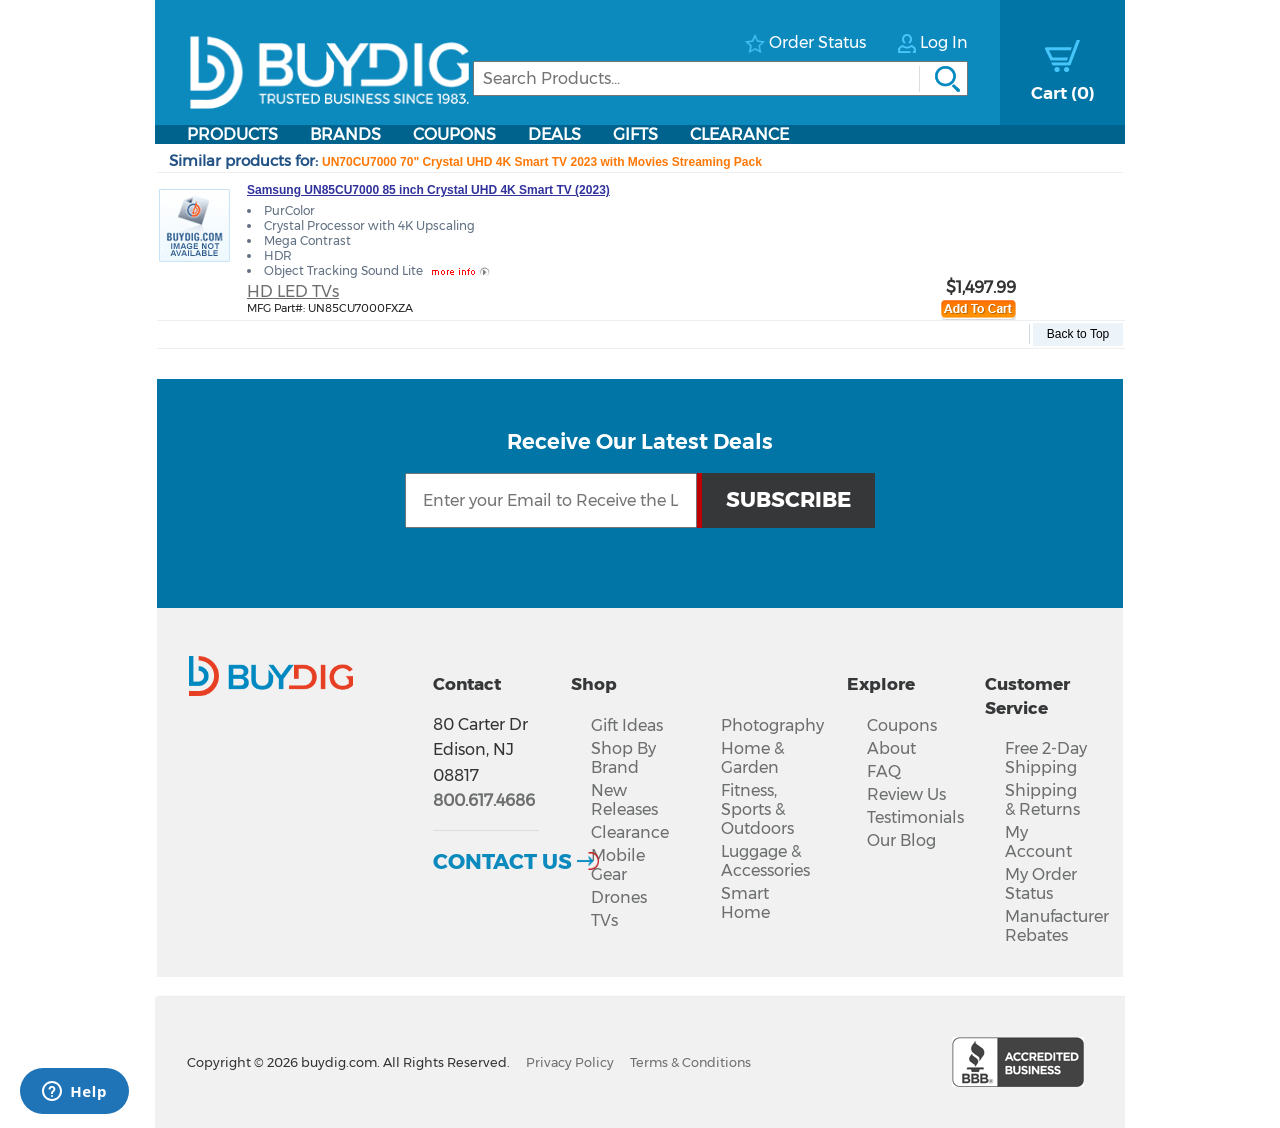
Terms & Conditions (690, 1062)
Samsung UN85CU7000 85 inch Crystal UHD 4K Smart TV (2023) (428, 190)
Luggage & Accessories (765, 861)
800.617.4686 (484, 800)
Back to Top (1078, 334)
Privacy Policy (570, 1062)
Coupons (454, 134)
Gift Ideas (627, 725)
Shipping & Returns (1042, 800)
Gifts (635, 134)
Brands (345, 134)
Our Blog (901, 840)
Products (232, 134)
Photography (772, 725)
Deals (554, 134)
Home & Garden (752, 758)
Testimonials (915, 817)
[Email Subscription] (550, 500)
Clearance (739, 134)
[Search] (720, 78)
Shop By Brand (623, 758)
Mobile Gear (618, 865)
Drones (619, 897)
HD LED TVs (293, 291)
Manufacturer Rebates (1057, 926)
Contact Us (502, 861)
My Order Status (1041, 884)
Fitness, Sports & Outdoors (757, 809)
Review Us (906, 794)
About (891, 748)
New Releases (624, 800)
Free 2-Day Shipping (1046, 758)
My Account (1038, 842)
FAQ (884, 771)
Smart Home (745, 903)
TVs (604, 920)
